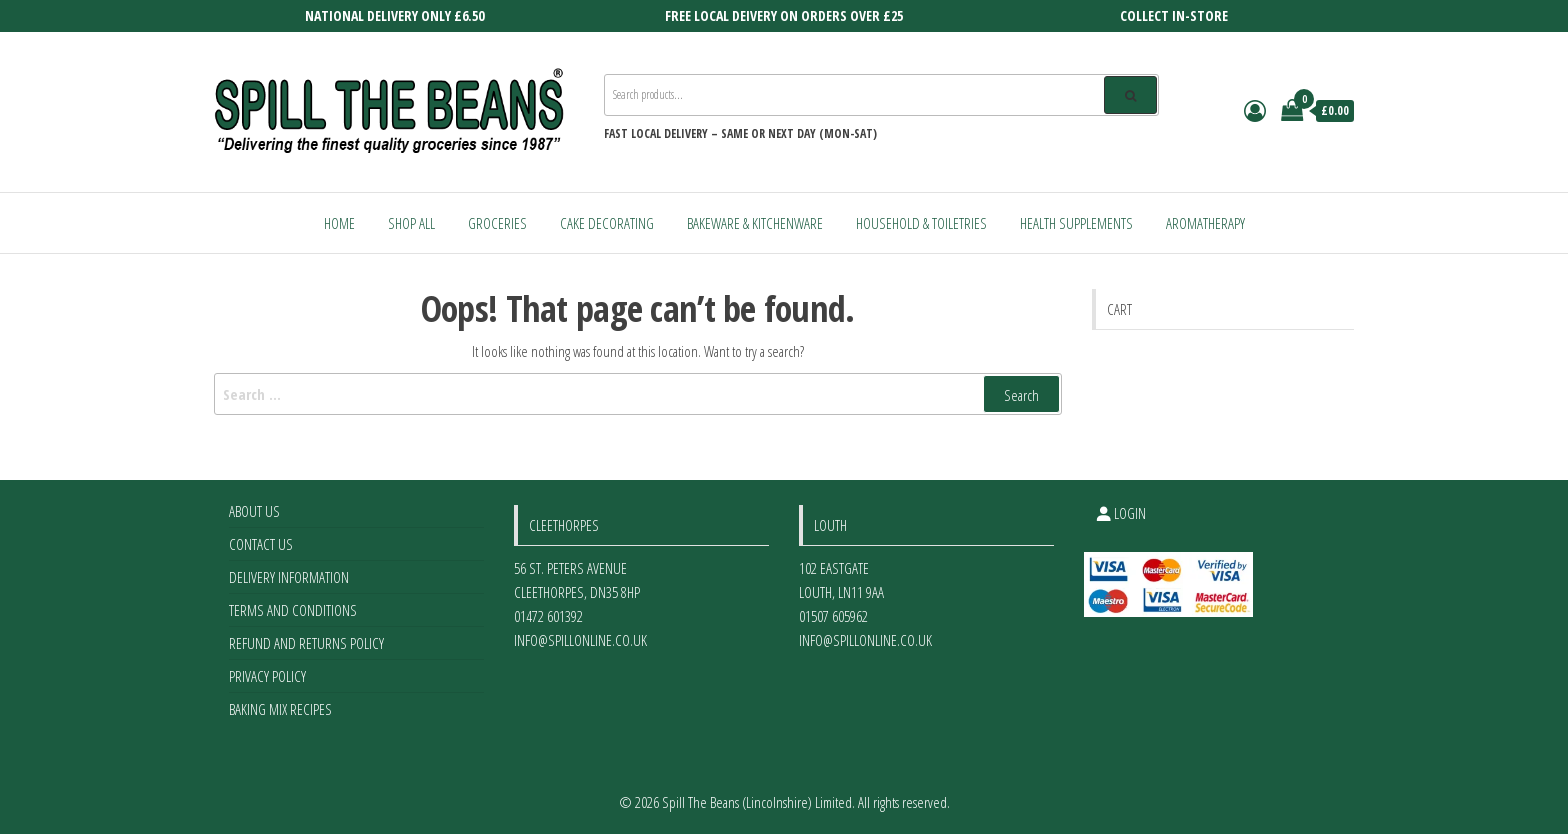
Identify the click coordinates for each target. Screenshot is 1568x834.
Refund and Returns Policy (306, 643)
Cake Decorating (607, 223)
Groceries (497, 223)
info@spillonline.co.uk (580, 640)
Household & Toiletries (921, 223)
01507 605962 (833, 616)
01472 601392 (548, 616)
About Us (254, 511)
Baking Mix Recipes (280, 709)
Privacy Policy (267, 676)
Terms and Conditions (293, 610)
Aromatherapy (1205, 223)
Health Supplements (1076, 223)
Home (339, 223)
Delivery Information (289, 577)
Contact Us (261, 544)
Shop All (411, 223)
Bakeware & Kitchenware (755, 223)
